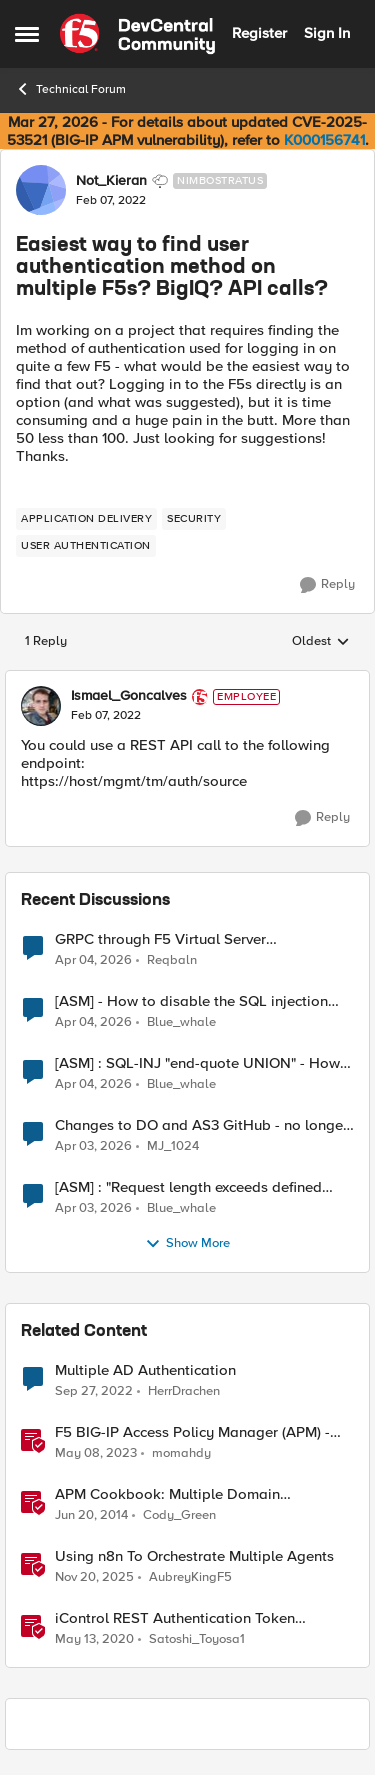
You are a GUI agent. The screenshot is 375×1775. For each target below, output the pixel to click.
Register (259, 33)
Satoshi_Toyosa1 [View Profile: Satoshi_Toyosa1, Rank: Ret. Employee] (197, 1639)
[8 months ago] (94, 1577)
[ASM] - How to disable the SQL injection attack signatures (191, 1001)
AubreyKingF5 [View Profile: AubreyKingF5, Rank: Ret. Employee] (190, 1576)
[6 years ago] (94, 1640)
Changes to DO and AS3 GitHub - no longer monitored (201, 1125)
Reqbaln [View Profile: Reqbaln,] (172, 959)
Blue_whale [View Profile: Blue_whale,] (181, 1021)
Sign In (327, 33)
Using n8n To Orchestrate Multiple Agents (194, 1556)
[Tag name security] (194, 519)
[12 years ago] (91, 1515)
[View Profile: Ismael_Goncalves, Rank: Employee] (41, 706)
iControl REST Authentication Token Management (175, 1618)
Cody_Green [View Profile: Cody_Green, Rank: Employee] (179, 1514)
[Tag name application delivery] (86, 519)
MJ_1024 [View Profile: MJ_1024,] (173, 1145)
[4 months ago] (93, 960)
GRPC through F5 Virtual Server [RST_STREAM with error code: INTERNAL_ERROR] (160, 939)
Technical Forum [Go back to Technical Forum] (70, 89)
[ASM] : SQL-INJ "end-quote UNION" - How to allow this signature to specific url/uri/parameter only (197, 1063)
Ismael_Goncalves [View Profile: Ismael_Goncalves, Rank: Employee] (129, 696)
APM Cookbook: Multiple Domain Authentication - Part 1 (167, 1494)
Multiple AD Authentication (145, 1370)
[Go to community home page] (137, 34)
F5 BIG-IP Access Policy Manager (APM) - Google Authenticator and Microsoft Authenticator (192, 1432)
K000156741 (324, 140)
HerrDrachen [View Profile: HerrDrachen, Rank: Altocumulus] (184, 1390)
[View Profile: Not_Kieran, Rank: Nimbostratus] (41, 190)
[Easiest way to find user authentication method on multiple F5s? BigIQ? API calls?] (106, 716)
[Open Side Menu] (27, 34)
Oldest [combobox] (321, 642)
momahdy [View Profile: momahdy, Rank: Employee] (181, 1452)
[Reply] (327, 585)
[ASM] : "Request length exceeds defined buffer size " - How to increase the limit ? (189, 1187)
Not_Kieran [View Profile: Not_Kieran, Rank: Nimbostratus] (111, 181)
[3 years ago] (94, 1391)
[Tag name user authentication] (86, 546)
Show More (187, 1244)
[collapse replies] (187, 680)
